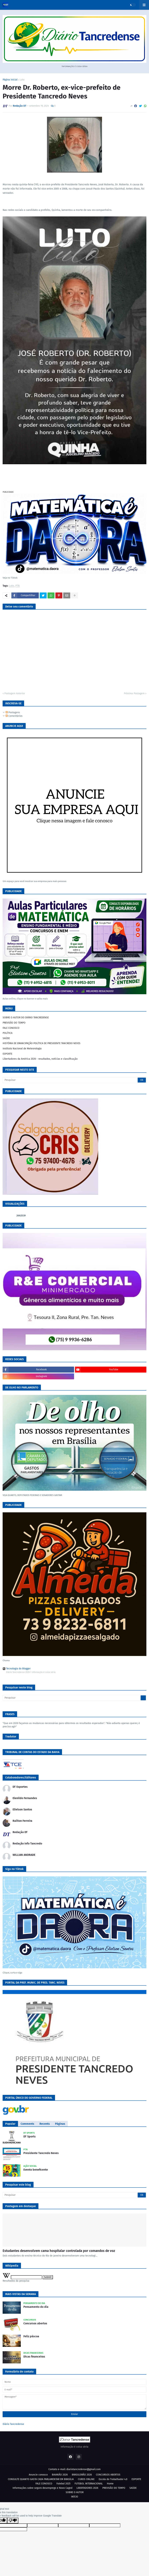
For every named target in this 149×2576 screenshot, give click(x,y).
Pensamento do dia (35, 2306)
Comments (27, 2123)
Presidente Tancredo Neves (41, 2153)
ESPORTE (7, 1053)
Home (110, 2483)
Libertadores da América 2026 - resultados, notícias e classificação (40, 1058)
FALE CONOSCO (11, 1027)
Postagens (13, 712)
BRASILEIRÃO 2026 (82, 2474)
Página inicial (10, 80)
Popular (10, 2123)
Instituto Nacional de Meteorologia (22, 1048)
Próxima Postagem (134, 693)
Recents (44, 2123)
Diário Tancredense (13, 2424)
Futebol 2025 (63, 2483)
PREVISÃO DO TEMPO (14, 1022)
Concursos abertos (35, 2323)
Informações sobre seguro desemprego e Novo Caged (42, 2487)
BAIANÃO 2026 (60, 2474)
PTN (17, 586)
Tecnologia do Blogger (17, 1668)
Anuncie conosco (38, 2474)
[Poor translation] (12, 2520)
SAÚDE (6, 1038)
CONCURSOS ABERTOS (108, 2474)
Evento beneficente (35, 2169)
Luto (22, 80)
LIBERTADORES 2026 (87, 2487)
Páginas (60, 2123)
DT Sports (29, 2136)
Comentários (14, 715)
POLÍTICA (7, 1033)
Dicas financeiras (34, 2356)
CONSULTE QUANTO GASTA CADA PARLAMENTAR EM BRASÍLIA (41, 2479)
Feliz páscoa (31, 2336)
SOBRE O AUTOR (74, 2492)
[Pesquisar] (74, 1080)
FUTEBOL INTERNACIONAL (89, 2483)
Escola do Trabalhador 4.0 (113, 2479)
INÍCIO (74, 2496)
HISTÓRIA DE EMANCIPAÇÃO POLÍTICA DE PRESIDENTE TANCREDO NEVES (41, 1043)
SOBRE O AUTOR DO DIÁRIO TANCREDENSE (26, 1017)
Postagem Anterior (14, 693)
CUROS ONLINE (86, 2479)
